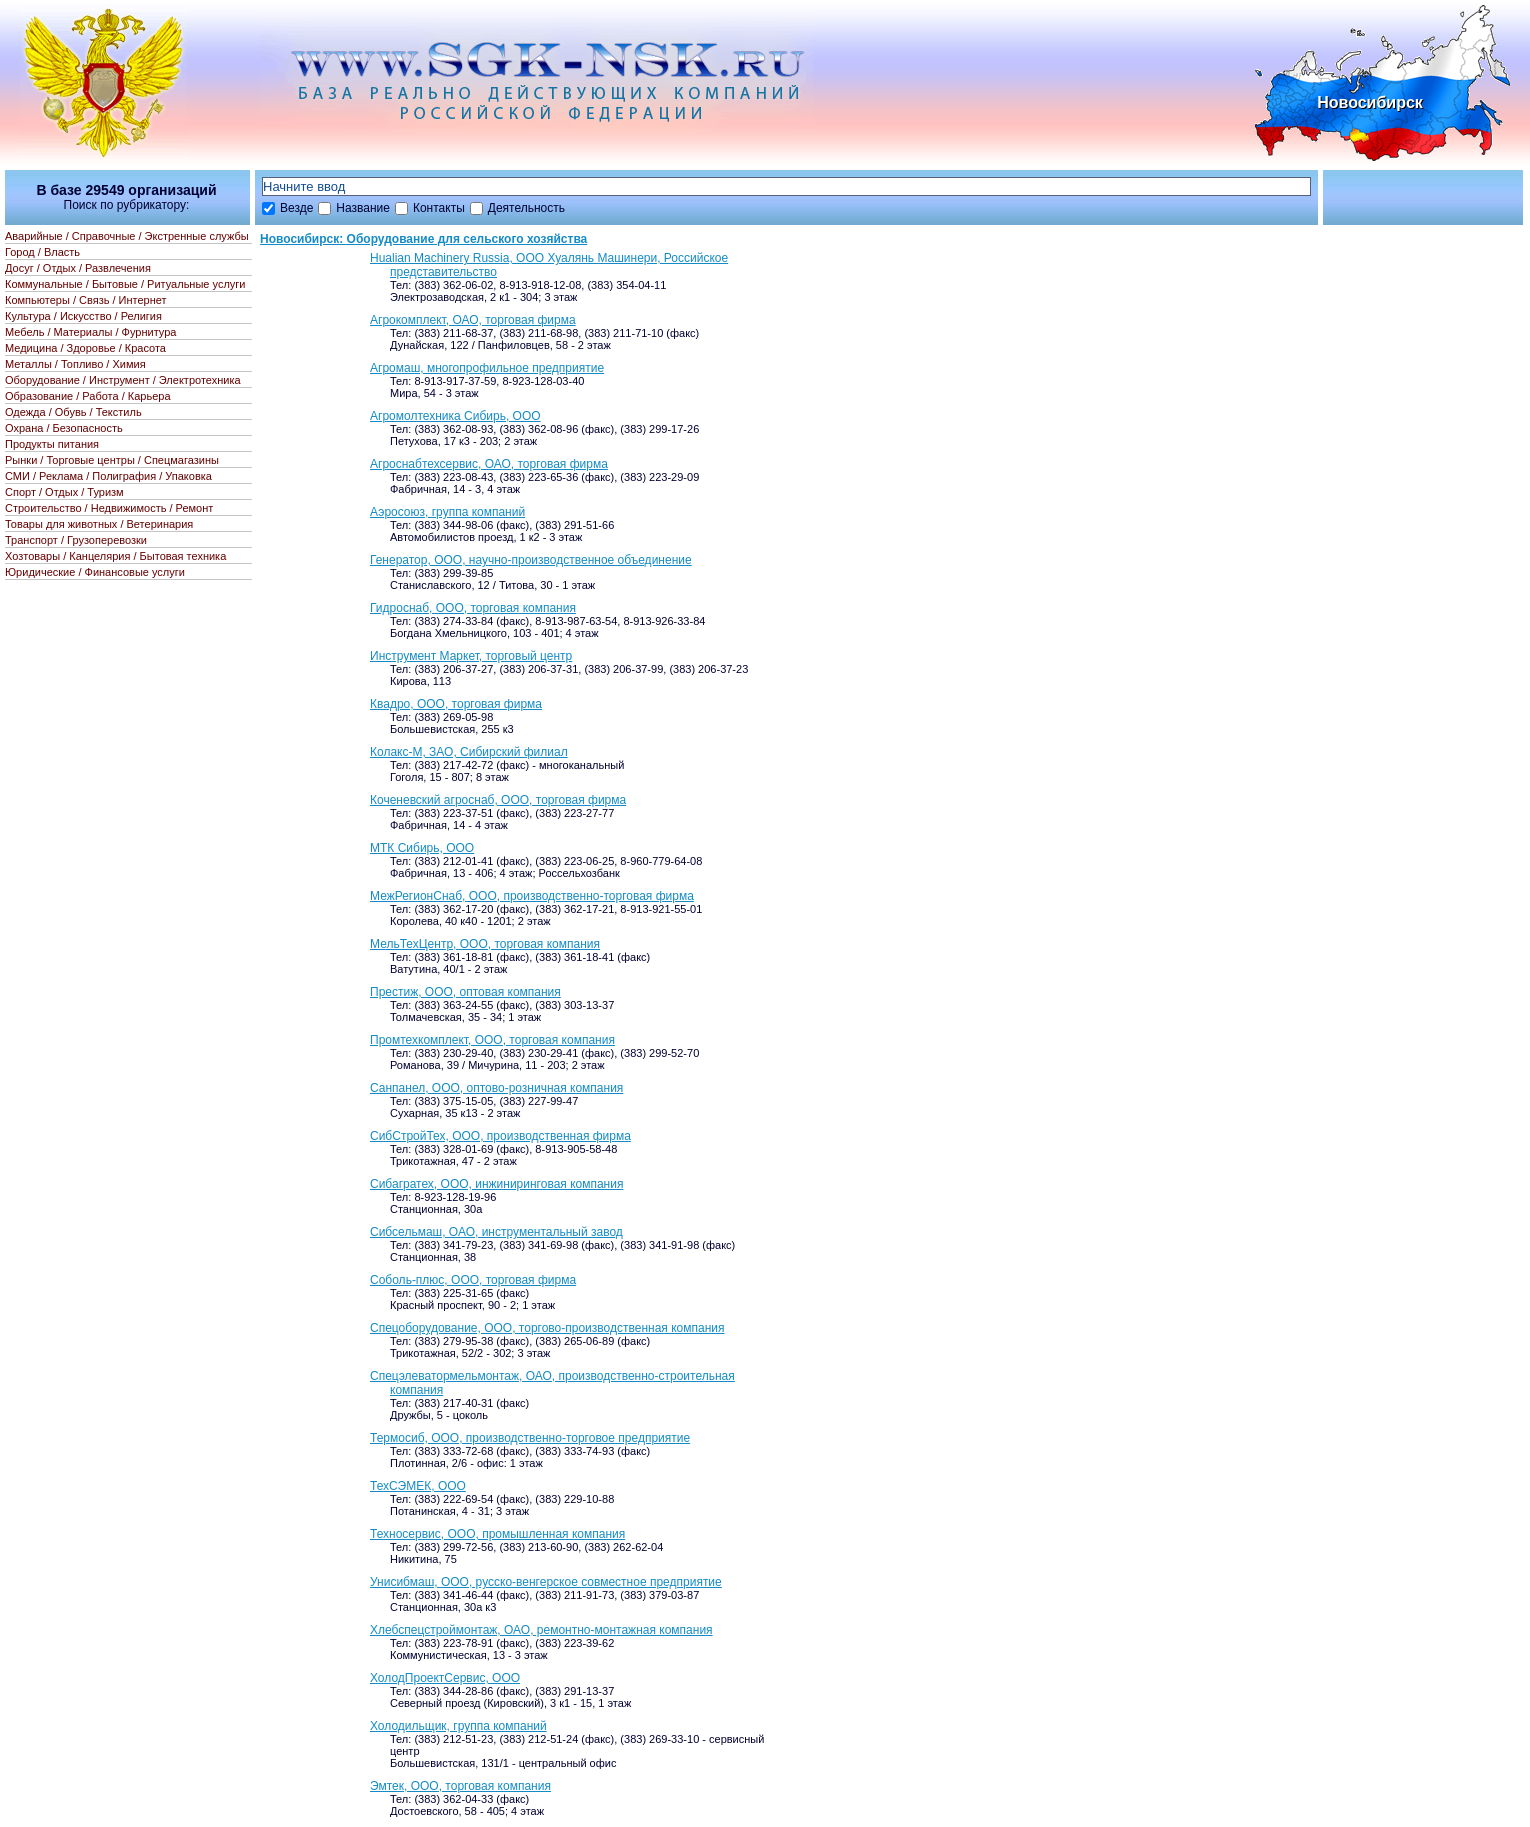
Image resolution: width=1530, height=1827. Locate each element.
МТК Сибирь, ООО (422, 848)
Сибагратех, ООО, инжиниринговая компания (496, 1184)
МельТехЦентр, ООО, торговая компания (485, 944)
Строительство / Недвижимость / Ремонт (109, 508)
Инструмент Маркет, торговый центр (471, 656)
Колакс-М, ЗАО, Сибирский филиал (469, 752)
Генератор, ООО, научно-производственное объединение (531, 560)
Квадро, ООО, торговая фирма (456, 704)
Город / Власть (42, 252)
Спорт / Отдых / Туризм (64, 492)
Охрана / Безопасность (64, 428)
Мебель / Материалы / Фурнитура (90, 332)
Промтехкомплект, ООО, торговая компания (492, 1040)
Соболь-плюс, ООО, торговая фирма (473, 1280)
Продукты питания (52, 444)
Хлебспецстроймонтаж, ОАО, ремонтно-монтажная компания (541, 1630)
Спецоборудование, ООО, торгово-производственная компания (547, 1328)
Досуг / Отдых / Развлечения (78, 268)
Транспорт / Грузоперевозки (76, 540)
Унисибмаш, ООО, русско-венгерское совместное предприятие (546, 1582)
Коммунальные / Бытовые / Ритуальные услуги (125, 284)
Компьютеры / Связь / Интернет (86, 300)
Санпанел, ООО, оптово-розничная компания (496, 1088)
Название (363, 208)
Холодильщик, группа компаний (458, 1726)
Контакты (439, 208)
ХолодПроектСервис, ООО (445, 1678)
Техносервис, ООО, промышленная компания (497, 1534)
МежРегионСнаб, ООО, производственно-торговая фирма (532, 896)
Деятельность (526, 208)
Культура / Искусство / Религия (83, 316)
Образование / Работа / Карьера (88, 396)
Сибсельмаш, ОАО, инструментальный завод (496, 1232)
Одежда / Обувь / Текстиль (73, 412)
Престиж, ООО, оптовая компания (465, 992)
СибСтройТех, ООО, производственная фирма (500, 1136)
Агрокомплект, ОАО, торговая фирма (473, 320)
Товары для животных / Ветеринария (99, 524)
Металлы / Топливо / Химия (75, 364)
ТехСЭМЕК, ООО (418, 1486)
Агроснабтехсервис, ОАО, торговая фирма (489, 464)
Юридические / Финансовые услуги (95, 572)
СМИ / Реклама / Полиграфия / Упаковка (108, 476)
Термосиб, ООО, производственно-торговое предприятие (530, 1438)
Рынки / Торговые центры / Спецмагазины (112, 460)
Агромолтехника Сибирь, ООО (455, 416)
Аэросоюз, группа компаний (447, 512)
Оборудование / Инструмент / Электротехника (123, 380)
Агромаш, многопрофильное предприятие (487, 368)
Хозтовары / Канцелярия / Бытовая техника (115, 556)
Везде (296, 208)
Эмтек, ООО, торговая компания (460, 1786)
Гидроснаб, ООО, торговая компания (473, 608)
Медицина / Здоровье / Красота (85, 348)
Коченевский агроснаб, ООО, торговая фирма (498, 800)
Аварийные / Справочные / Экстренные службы (127, 236)
